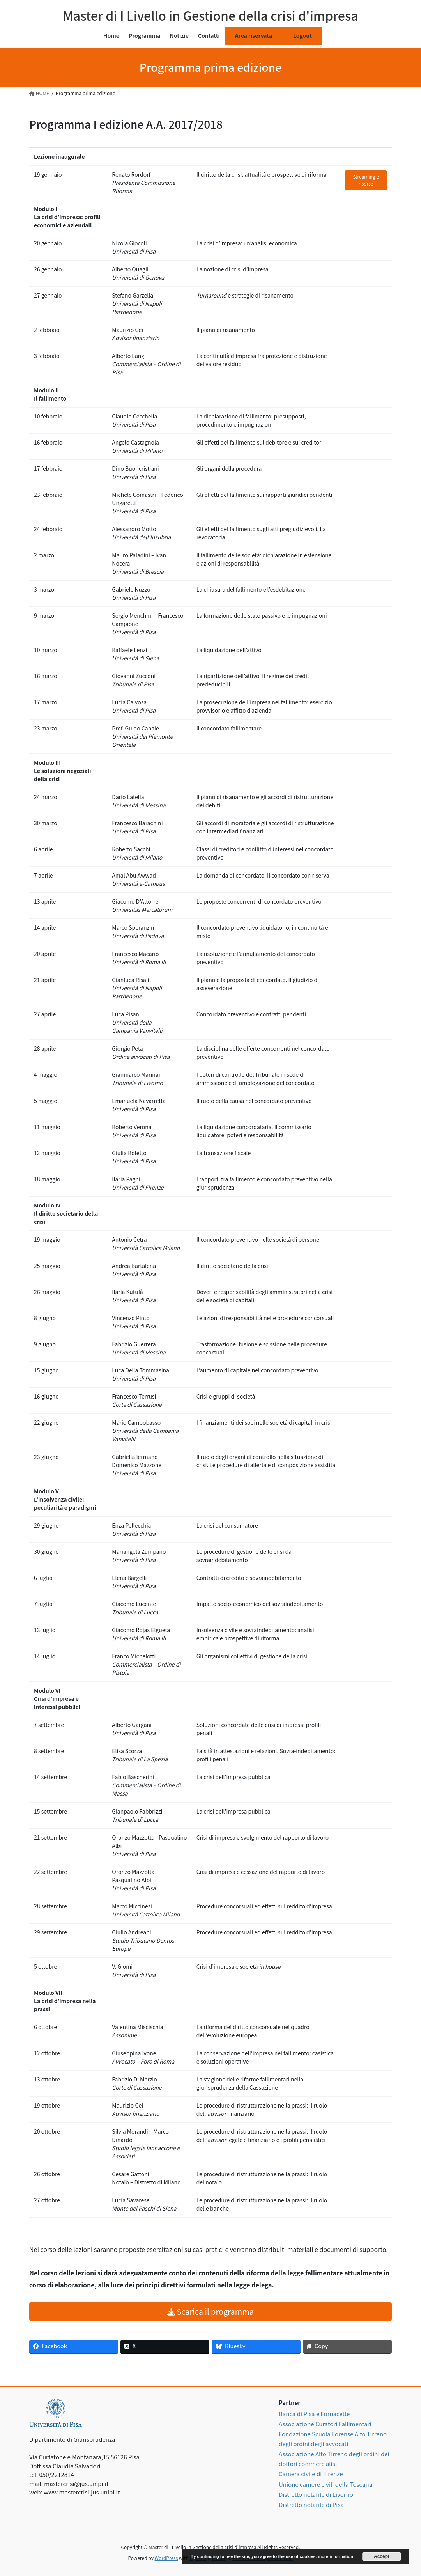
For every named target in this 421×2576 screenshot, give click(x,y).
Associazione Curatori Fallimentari (325, 2424)
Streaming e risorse (366, 180)
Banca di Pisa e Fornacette (314, 2413)
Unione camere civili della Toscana (325, 2484)
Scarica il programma (210, 2311)
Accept (381, 2556)
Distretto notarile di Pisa (311, 2504)
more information (335, 2556)
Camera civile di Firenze (311, 2474)
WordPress (166, 2558)
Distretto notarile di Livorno (316, 2494)
